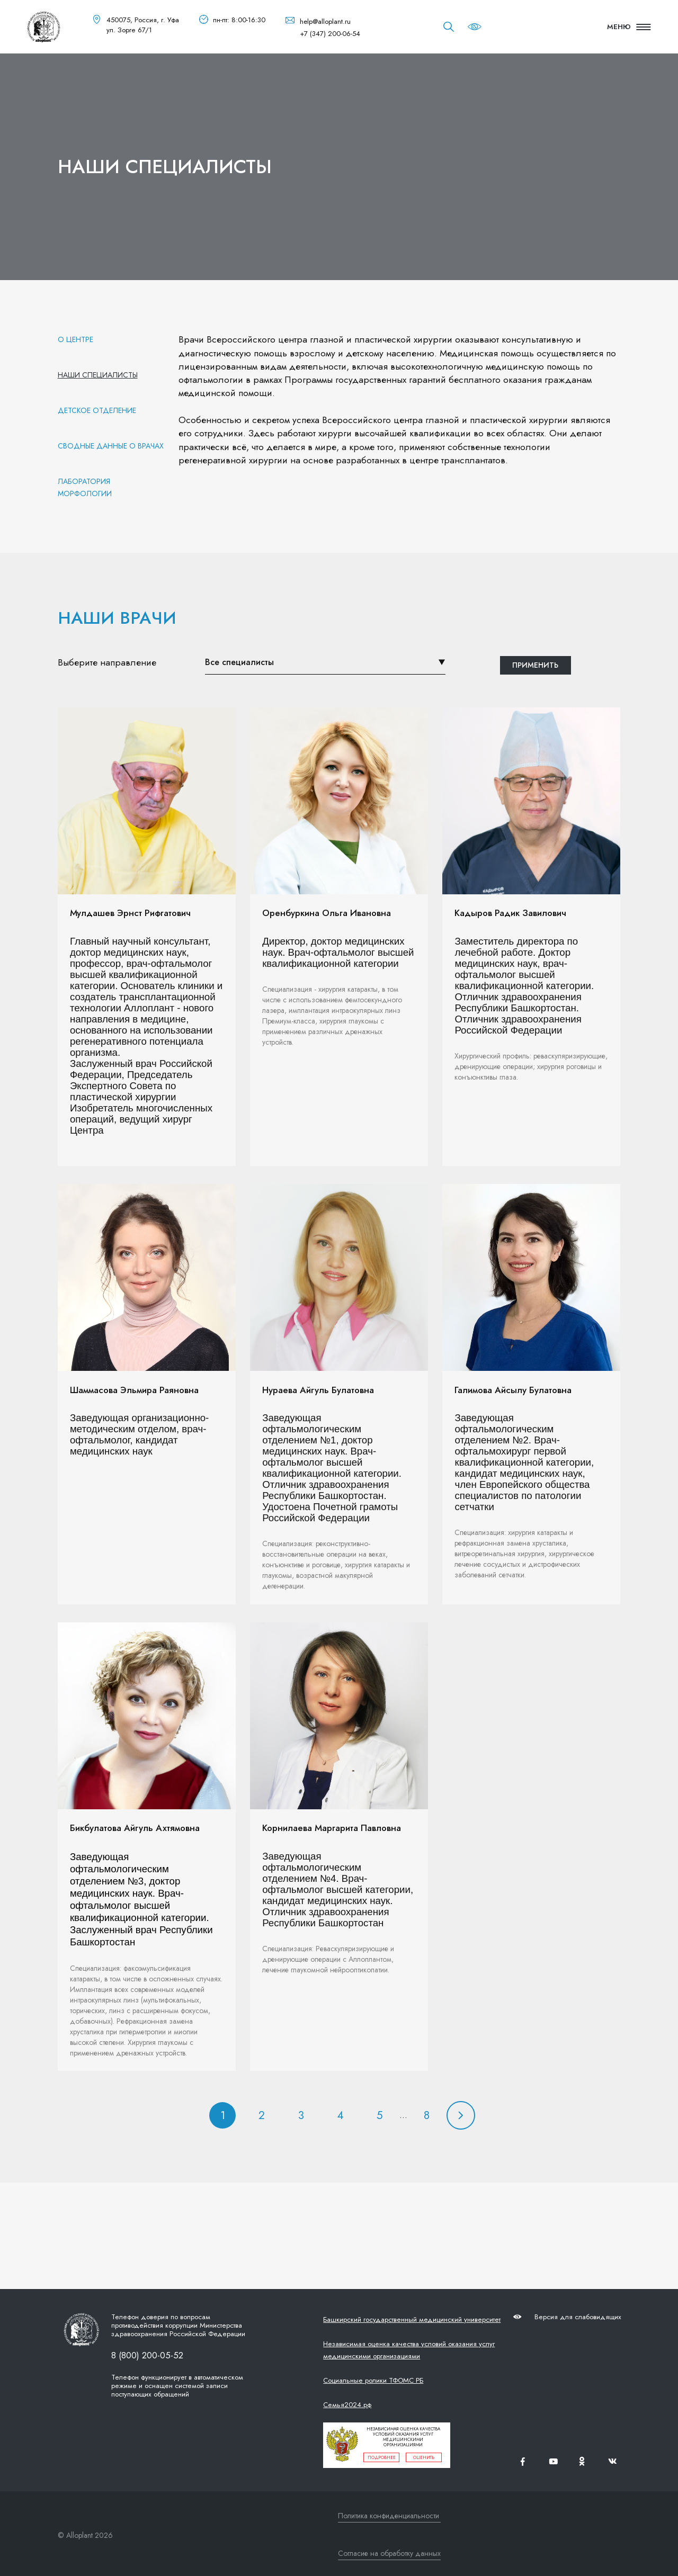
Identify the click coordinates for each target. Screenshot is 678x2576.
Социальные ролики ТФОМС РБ (373, 2380)
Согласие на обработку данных (389, 2553)
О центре (75, 339)
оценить (423, 2457)
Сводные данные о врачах (111, 446)
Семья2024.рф (347, 2405)
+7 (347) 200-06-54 (330, 34)
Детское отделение (97, 410)
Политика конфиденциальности (388, 2515)
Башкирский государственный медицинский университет (412, 2319)
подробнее (382, 2457)
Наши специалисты (98, 375)
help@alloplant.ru (325, 21)
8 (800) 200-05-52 (147, 2355)
